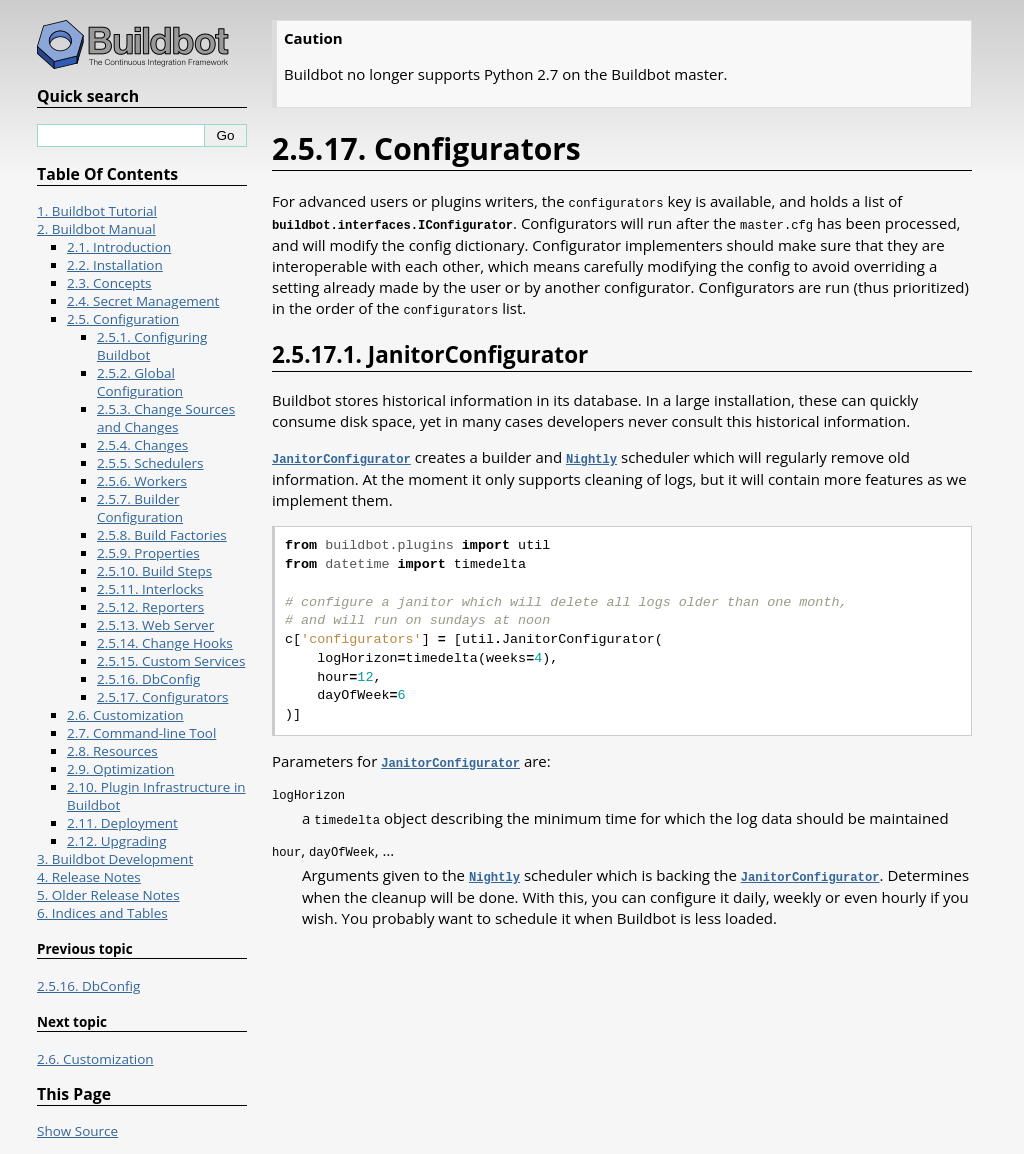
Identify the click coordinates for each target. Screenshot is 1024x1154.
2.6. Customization (125, 715)
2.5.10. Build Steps (154, 571)
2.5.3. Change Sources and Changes (166, 418)
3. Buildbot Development (115, 859)
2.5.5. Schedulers (150, 463)
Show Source (77, 1131)
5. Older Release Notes (108, 895)
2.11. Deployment (122, 823)
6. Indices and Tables (102, 913)
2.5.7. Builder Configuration (140, 508)
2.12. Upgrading (116, 841)
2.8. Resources (112, 751)
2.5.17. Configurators (162, 697)
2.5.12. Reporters (150, 607)
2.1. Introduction (119, 247)
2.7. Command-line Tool (141, 733)
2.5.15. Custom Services (171, 661)
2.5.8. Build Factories (162, 535)
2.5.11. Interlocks (150, 589)
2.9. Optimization (120, 769)
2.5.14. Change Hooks (165, 643)
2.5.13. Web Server (155, 625)
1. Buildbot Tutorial (97, 211)
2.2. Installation (115, 265)
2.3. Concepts (109, 283)
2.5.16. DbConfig (148, 679)
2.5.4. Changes (142, 445)
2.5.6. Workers (142, 481)
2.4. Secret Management (143, 301)
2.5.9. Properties (148, 553)
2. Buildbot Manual (96, 229)
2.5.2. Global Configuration (140, 382)
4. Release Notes (89, 877)
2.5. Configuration (123, 319)
